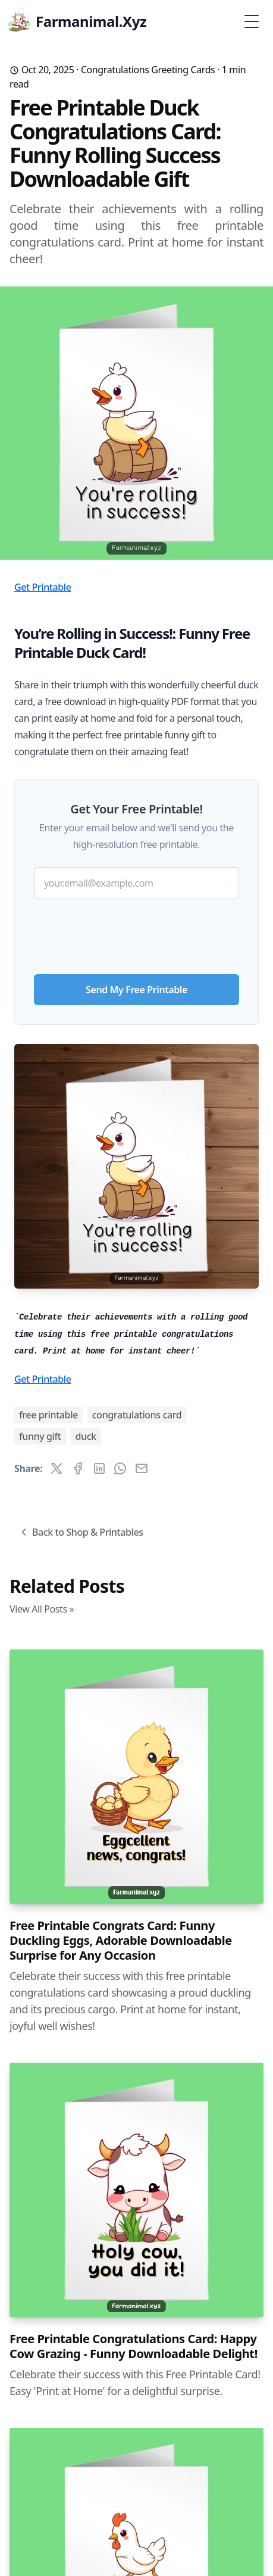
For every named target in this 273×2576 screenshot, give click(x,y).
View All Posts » (42, 1609)
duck (86, 1436)
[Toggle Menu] (251, 21)
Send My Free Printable (136, 989)
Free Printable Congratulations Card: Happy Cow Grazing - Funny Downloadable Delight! (134, 2346)
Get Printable (42, 587)
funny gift (40, 1436)
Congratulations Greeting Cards (148, 69)
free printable (48, 1414)
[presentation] (136, 932)
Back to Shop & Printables (80, 1532)
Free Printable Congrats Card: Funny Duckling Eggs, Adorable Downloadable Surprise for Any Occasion (121, 1940)
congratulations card (136, 1414)
